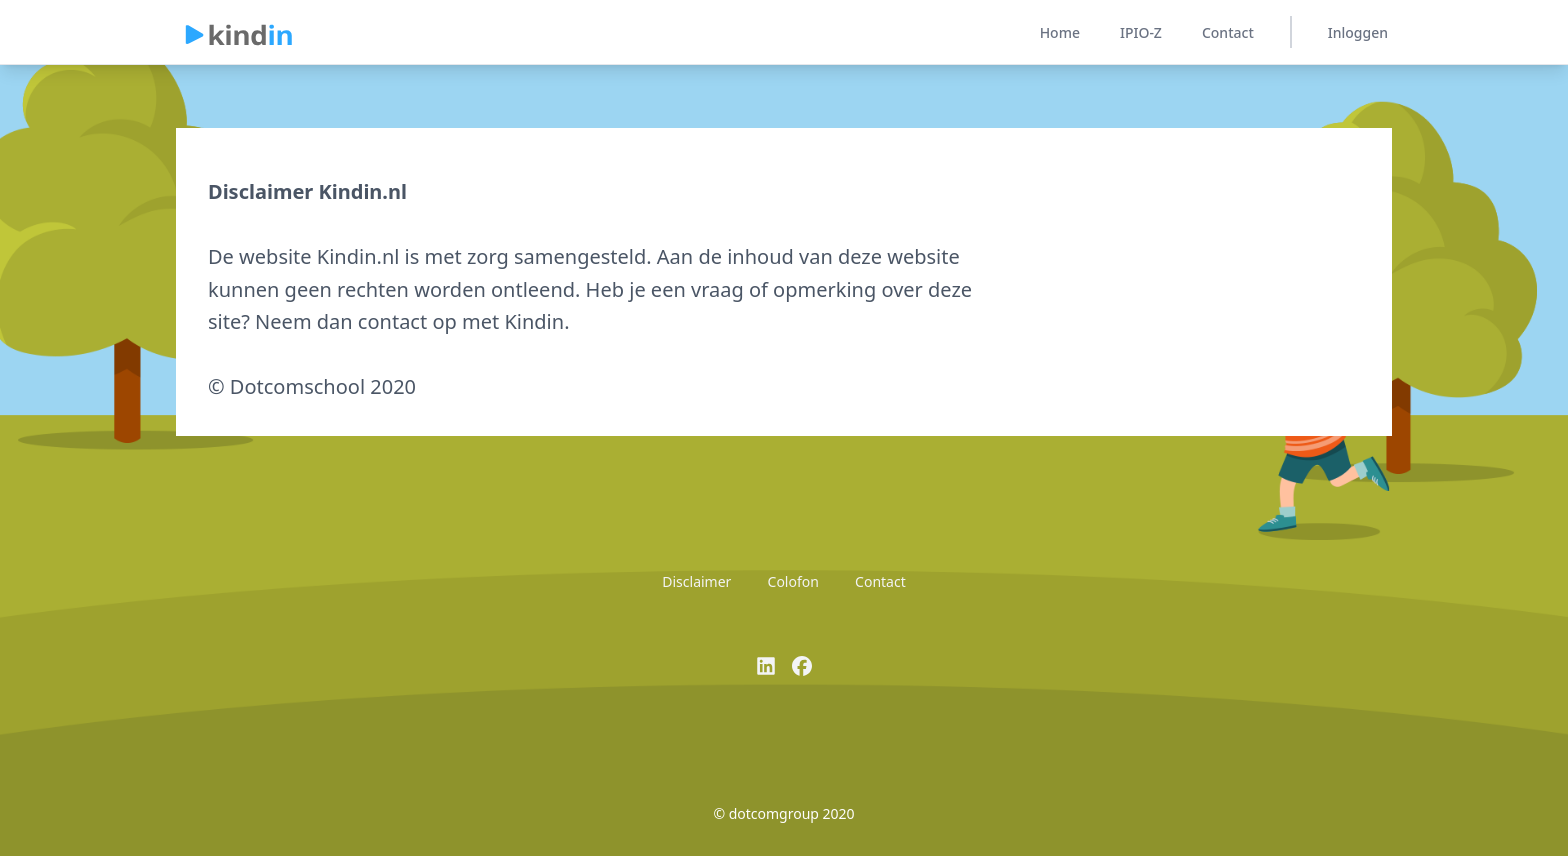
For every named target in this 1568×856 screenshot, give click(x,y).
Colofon (793, 581)
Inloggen (1358, 32)
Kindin (534, 321)
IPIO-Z (1141, 32)
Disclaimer (696, 581)
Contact (1228, 32)
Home (1060, 32)
